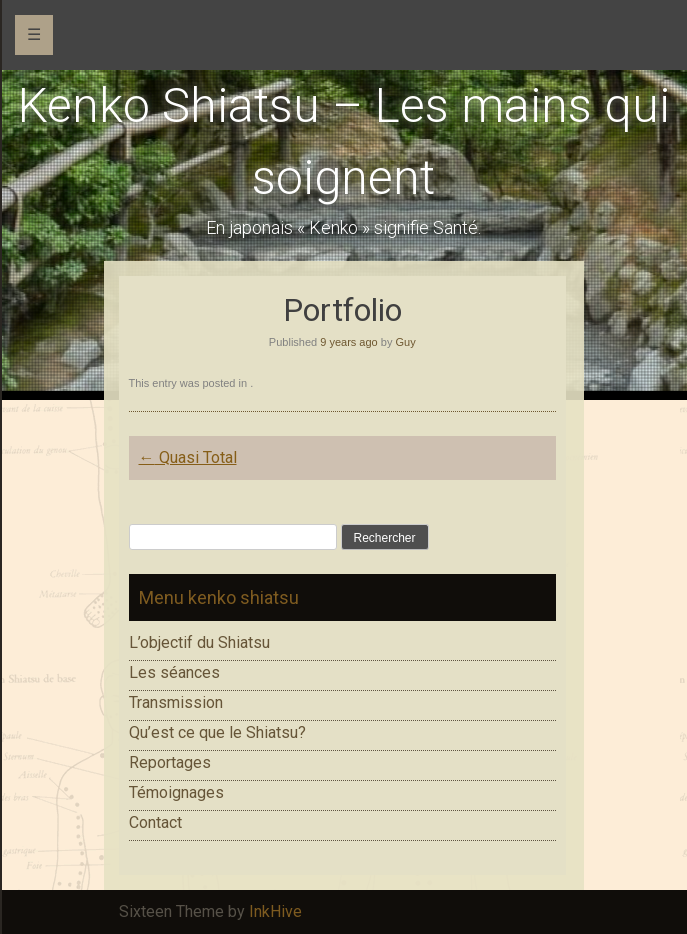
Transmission (176, 702)
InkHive (275, 911)
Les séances (174, 672)
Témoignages (176, 792)
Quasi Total (188, 457)
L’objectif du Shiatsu (199, 642)
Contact (155, 822)
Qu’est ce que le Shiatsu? (217, 732)
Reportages (170, 762)
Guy (405, 342)
